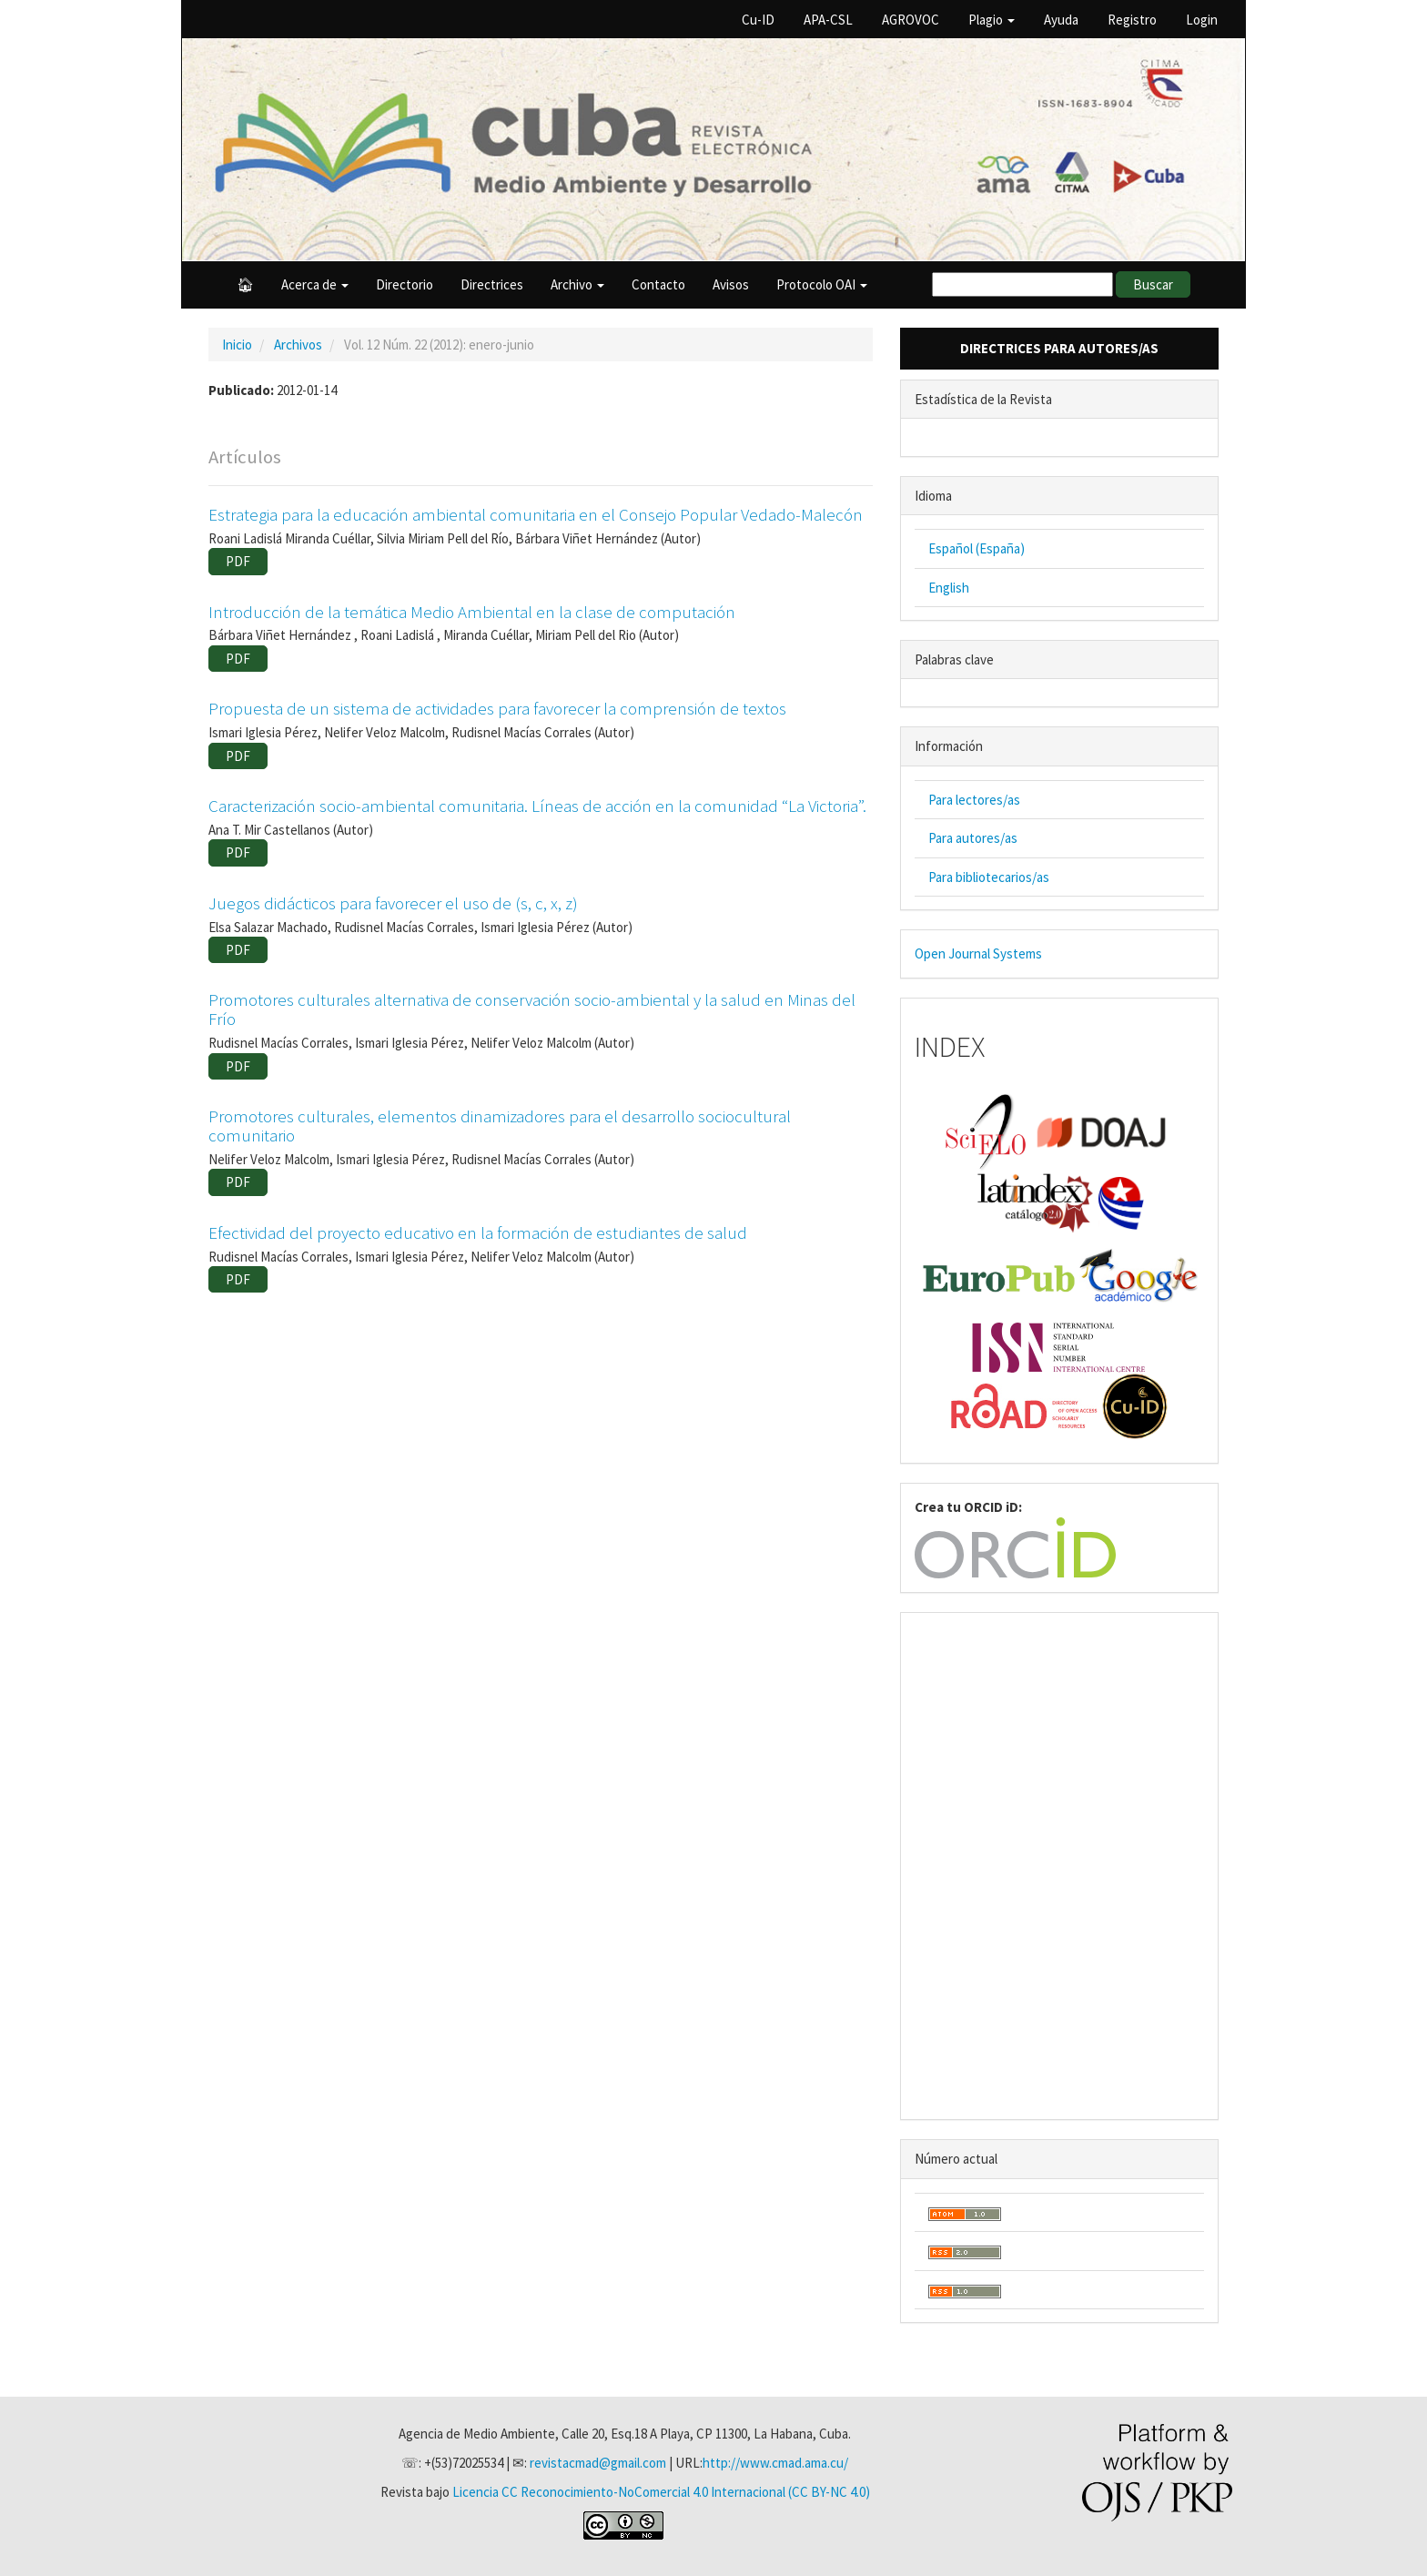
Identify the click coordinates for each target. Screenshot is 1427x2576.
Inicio (237, 344)
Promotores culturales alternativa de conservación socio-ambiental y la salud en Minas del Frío (531, 1009)
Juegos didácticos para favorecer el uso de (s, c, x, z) (393, 903)
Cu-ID (758, 19)
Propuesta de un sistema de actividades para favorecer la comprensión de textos (497, 708)
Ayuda (1061, 19)
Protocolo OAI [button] (821, 284)
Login (1202, 19)
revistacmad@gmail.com (598, 2462)
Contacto (658, 284)
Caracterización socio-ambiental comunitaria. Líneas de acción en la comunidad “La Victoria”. (537, 805)
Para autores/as (972, 838)
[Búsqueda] (1022, 284)
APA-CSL (828, 19)
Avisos (731, 284)
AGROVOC (910, 19)
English (948, 587)
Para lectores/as (974, 799)
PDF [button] (238, 561)
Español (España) (976, 548)
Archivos (298, 344)
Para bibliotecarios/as (988, 877)
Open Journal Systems (978, 953)
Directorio (404, 284)
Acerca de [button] (315, 284)
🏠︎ (245, 284)
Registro (1132, 19)
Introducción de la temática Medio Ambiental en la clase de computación (471, 612)
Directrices (491, 284)
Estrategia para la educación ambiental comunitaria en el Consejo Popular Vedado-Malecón (535, 514)
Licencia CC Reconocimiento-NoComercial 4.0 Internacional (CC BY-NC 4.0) (661, 2491)
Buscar (1153, 284)
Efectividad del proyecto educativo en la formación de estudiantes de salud (477, 1232)
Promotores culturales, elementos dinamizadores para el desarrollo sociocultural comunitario (499, 1125)
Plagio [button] (991, 19)
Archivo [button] (577, 284)
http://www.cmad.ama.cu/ (775, 2462)
